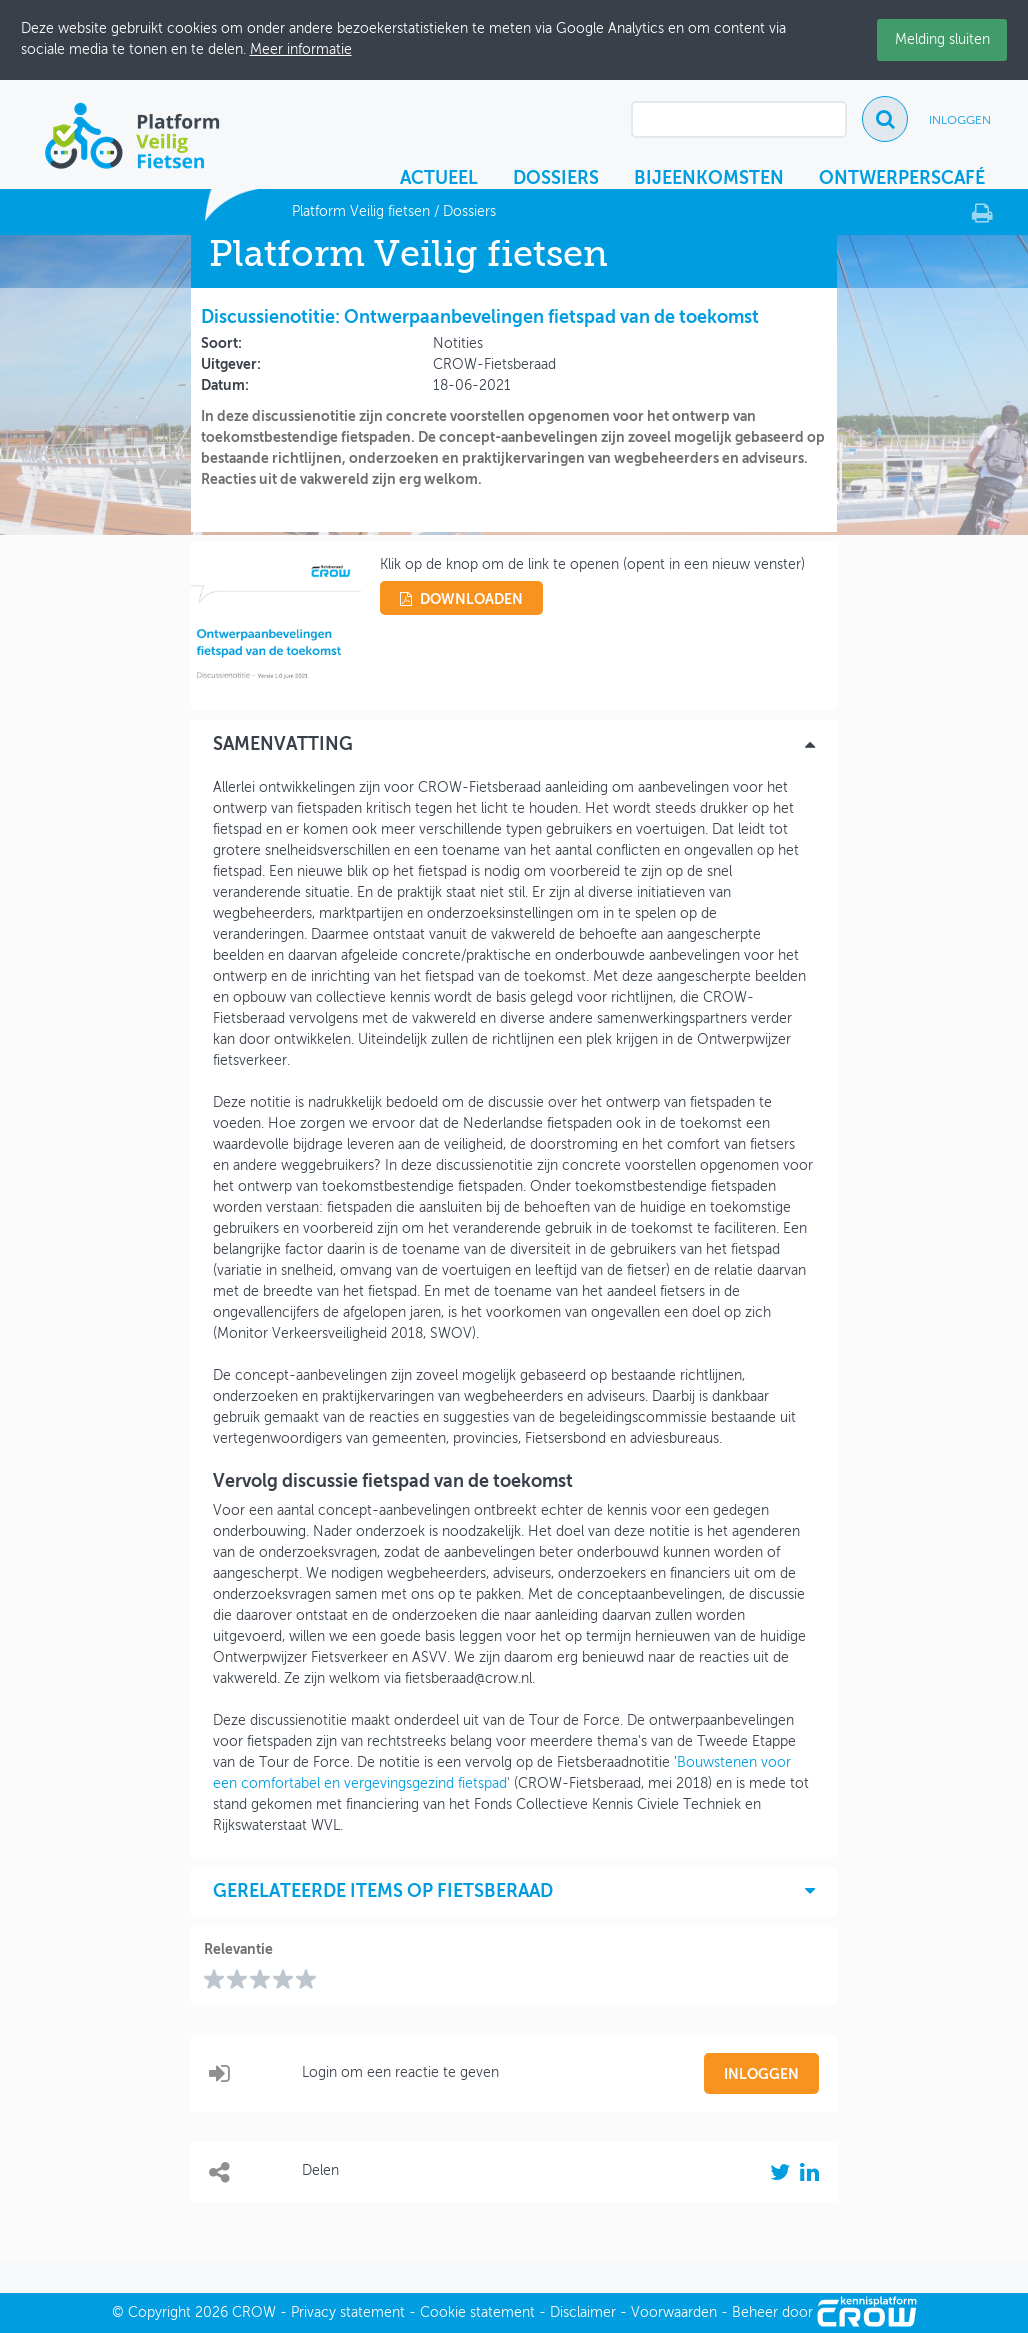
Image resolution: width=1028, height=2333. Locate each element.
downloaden (461, 599)
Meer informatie (301, 50)
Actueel (439, 179)
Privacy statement (348, 2313)
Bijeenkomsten (709, 179)
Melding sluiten (942, 40)
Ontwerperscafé (902, 179)
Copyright (159, 2313)
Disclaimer (583, 2313)
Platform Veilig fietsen (361, 212)
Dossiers (556, 179)
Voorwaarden (674, 2313)
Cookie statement (477, 2313)
